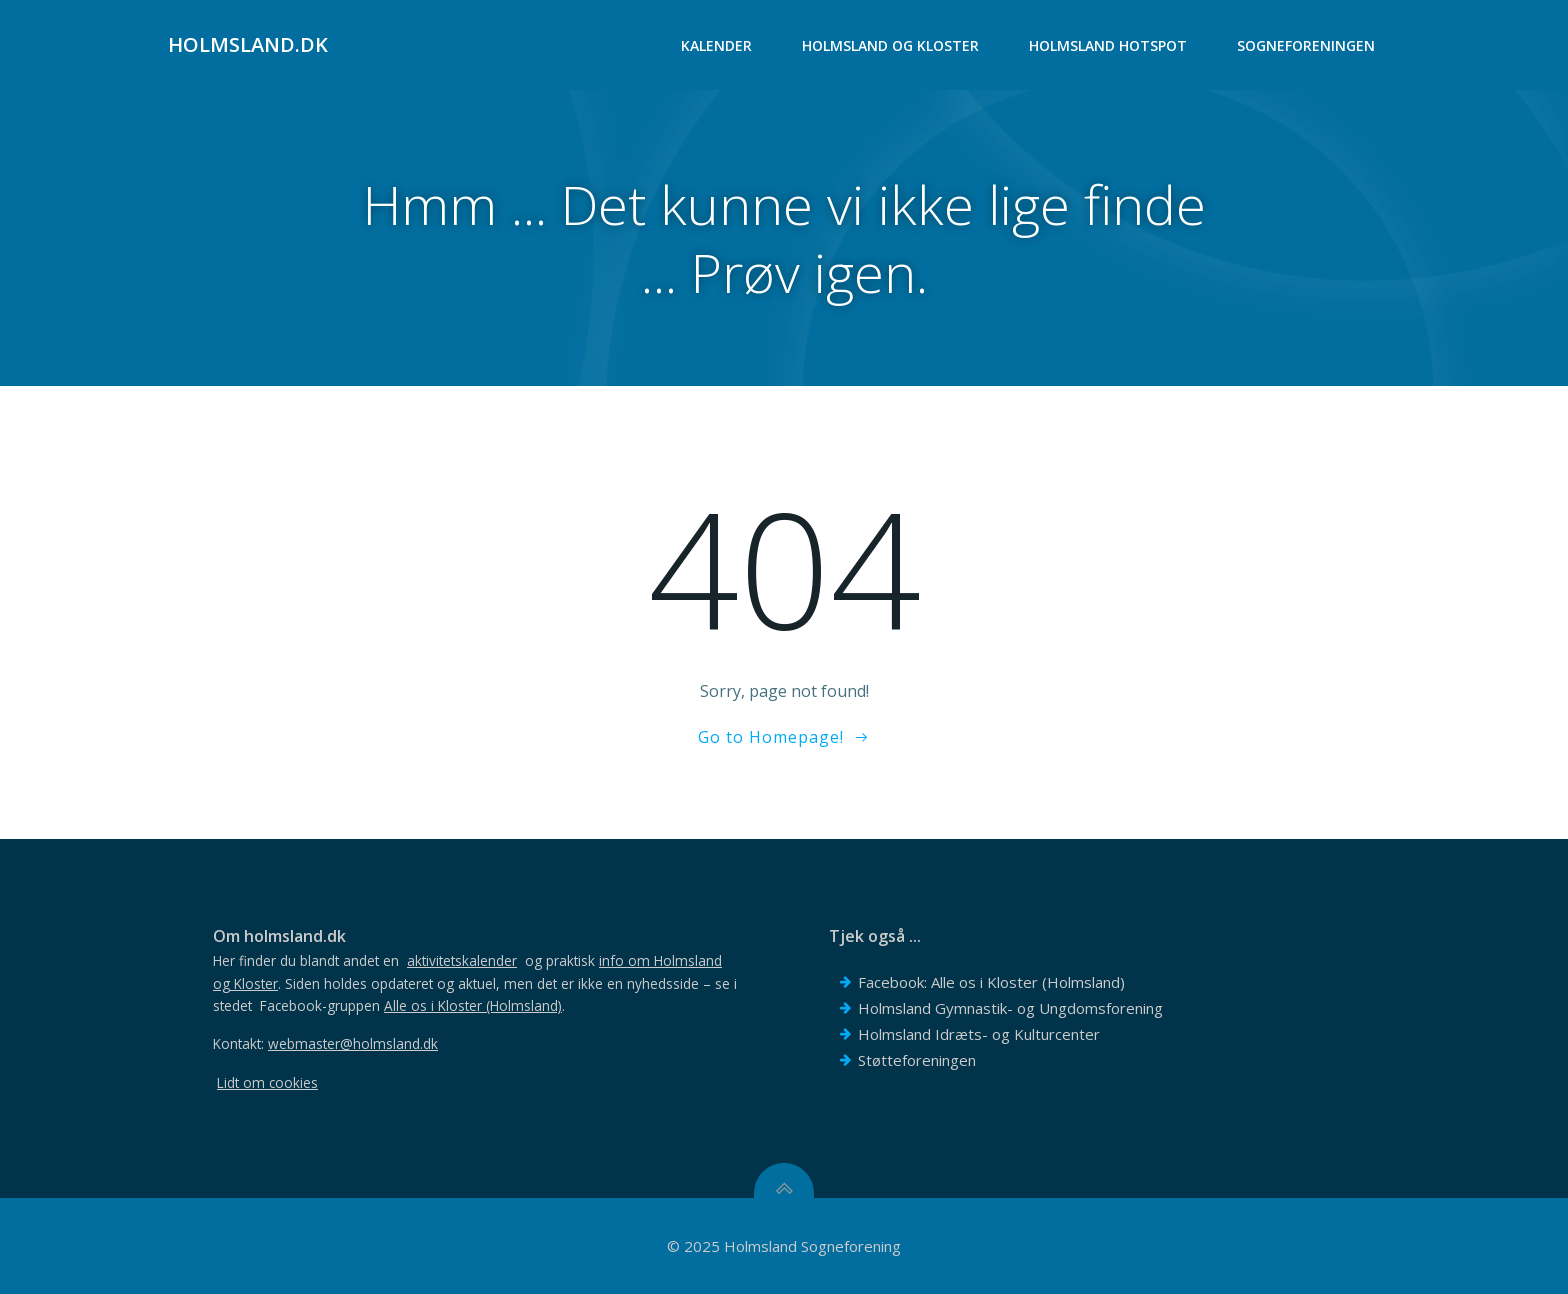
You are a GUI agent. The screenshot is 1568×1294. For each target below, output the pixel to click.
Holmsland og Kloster (890, 45)
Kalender (716, 45)
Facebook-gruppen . (412, 1005)
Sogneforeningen (1306, 45)
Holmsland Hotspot (1108, 45)
